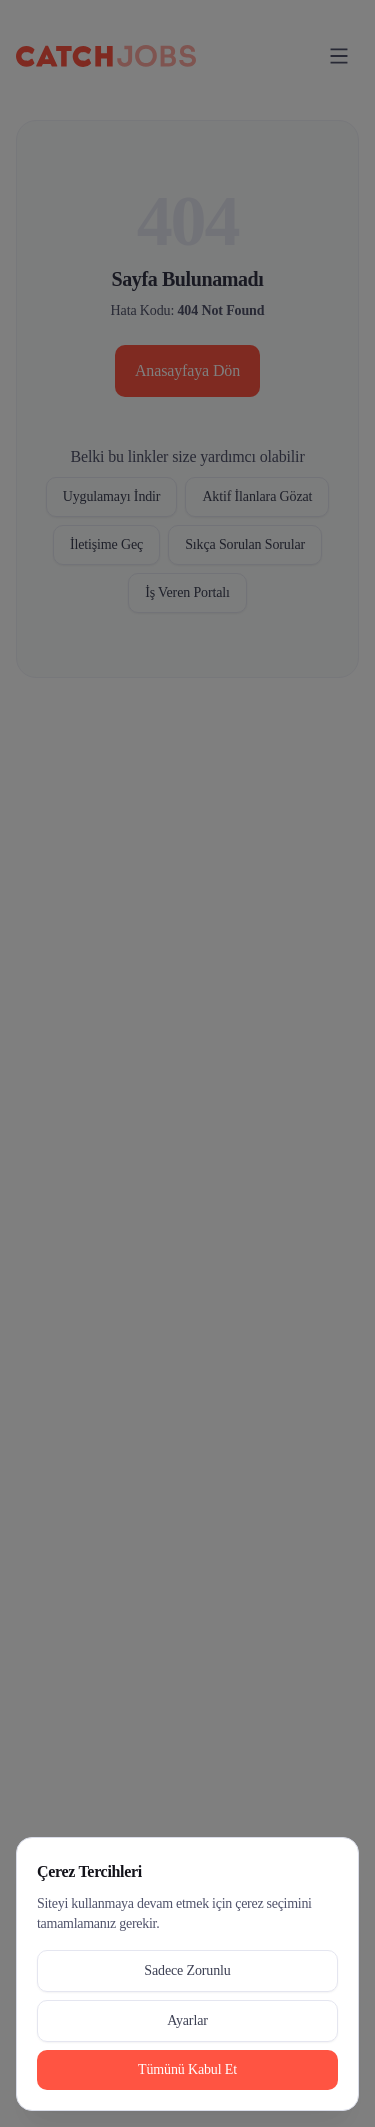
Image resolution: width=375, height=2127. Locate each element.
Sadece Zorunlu (187, 1970)
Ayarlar (187, 2020)
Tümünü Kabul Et (187, 2069)
